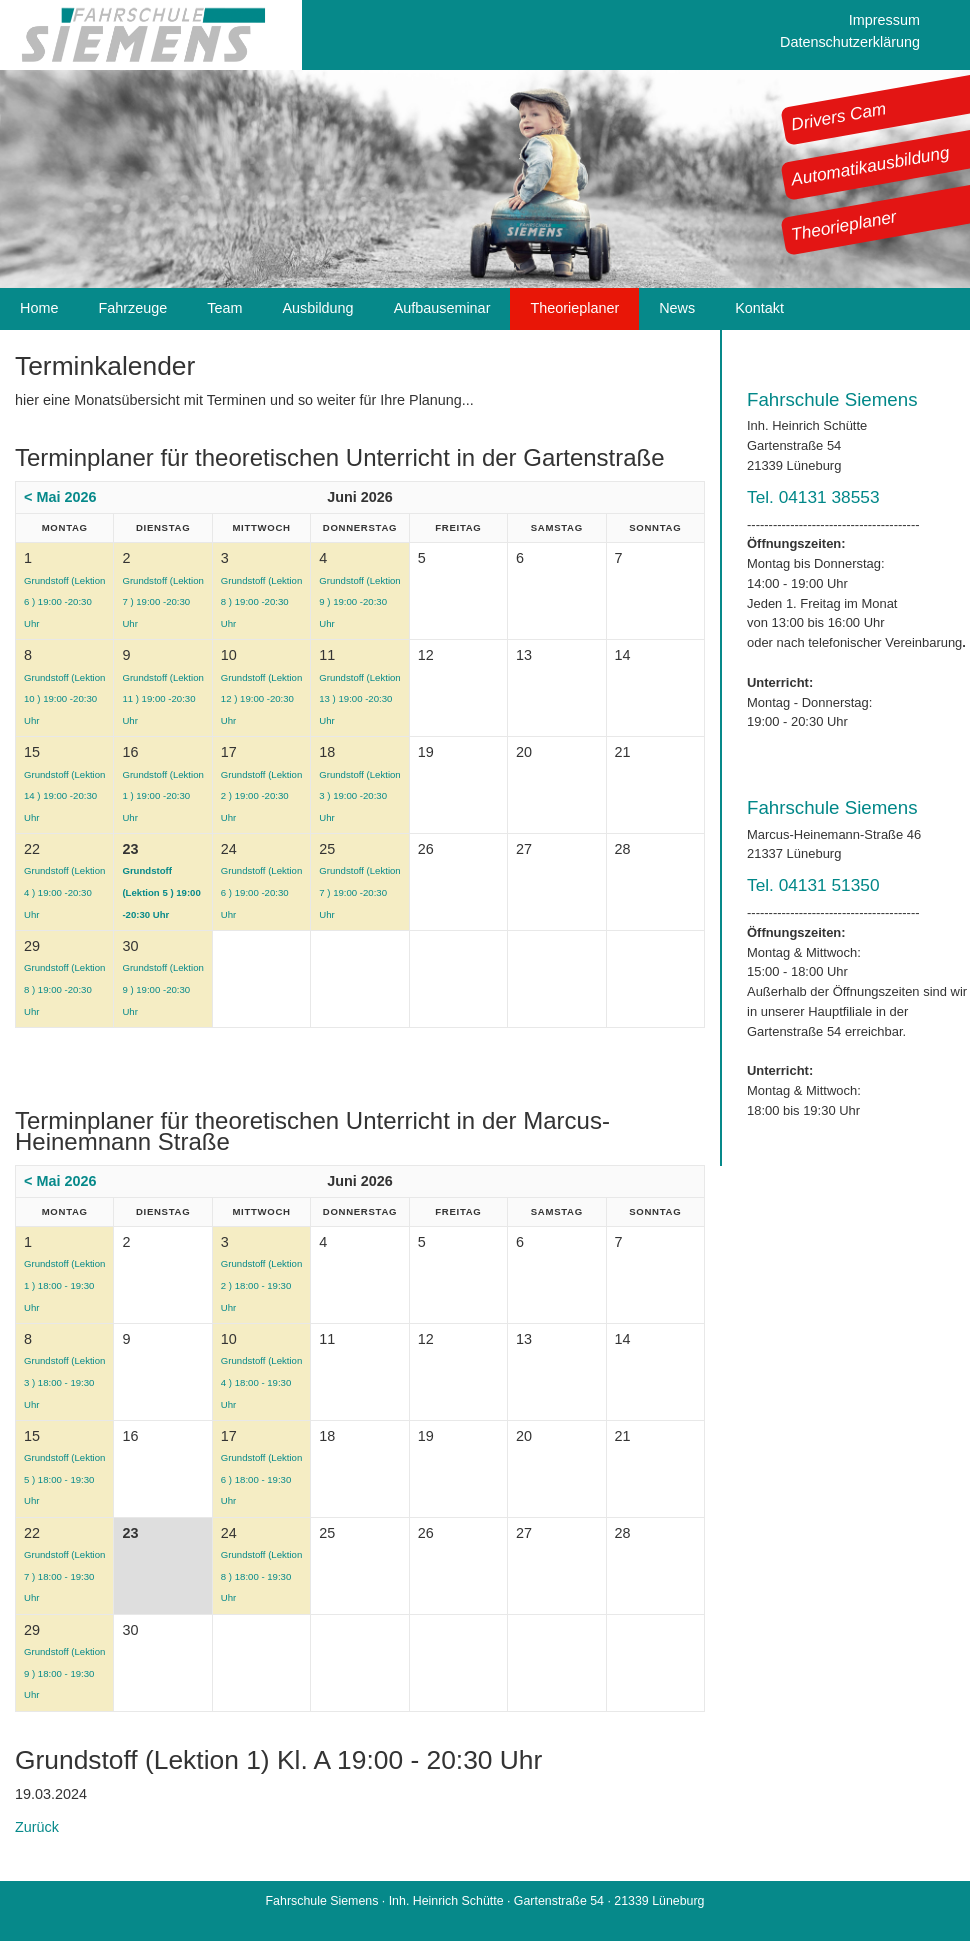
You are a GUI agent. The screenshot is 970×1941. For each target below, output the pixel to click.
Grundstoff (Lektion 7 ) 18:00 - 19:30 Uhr (64, 1576)
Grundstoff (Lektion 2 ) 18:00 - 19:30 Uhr (261, 1285)
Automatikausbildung (870, 166)
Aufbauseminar (442, 308)
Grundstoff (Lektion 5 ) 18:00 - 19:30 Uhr (64, 1479)
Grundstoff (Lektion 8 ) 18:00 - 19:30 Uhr (261, 1576)
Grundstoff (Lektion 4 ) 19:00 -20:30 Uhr (64, 892)
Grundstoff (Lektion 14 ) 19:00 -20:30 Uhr (64, 796)
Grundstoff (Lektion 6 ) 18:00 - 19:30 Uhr (261, 1479)
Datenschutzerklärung (850, 42)
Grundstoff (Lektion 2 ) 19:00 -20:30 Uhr (261, 796)
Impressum (884, 20)
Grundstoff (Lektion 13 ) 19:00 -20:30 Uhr (359, 699)
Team (224, 308)
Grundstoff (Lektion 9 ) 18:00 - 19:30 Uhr (64, 1673)
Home (39, 308)
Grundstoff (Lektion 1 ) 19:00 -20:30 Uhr (162, 796)
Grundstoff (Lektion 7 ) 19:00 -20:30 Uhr (162, 602)
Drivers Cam (839, 116)
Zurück (37, 1827)
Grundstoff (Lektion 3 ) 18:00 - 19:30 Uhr (64, 1382)
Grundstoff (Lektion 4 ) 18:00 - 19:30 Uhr (261, 1382)
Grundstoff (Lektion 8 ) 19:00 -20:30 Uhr (261, 602)
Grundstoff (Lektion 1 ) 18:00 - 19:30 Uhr (64, 1285)
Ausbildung (317, 308)
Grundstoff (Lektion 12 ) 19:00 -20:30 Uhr (261, 699)
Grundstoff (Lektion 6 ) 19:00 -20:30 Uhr (64, 602)
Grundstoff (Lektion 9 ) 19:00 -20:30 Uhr (359, 602)
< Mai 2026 (60, 497)
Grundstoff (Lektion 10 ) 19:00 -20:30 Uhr (64, 699)
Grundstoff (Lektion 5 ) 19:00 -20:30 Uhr (161, 892)
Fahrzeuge (132, 308)
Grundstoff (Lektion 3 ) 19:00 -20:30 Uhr (359, 796)
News (677, 308)
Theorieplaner (844, 225)
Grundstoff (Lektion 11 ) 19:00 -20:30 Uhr (162, 699)
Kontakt (759, 308)
